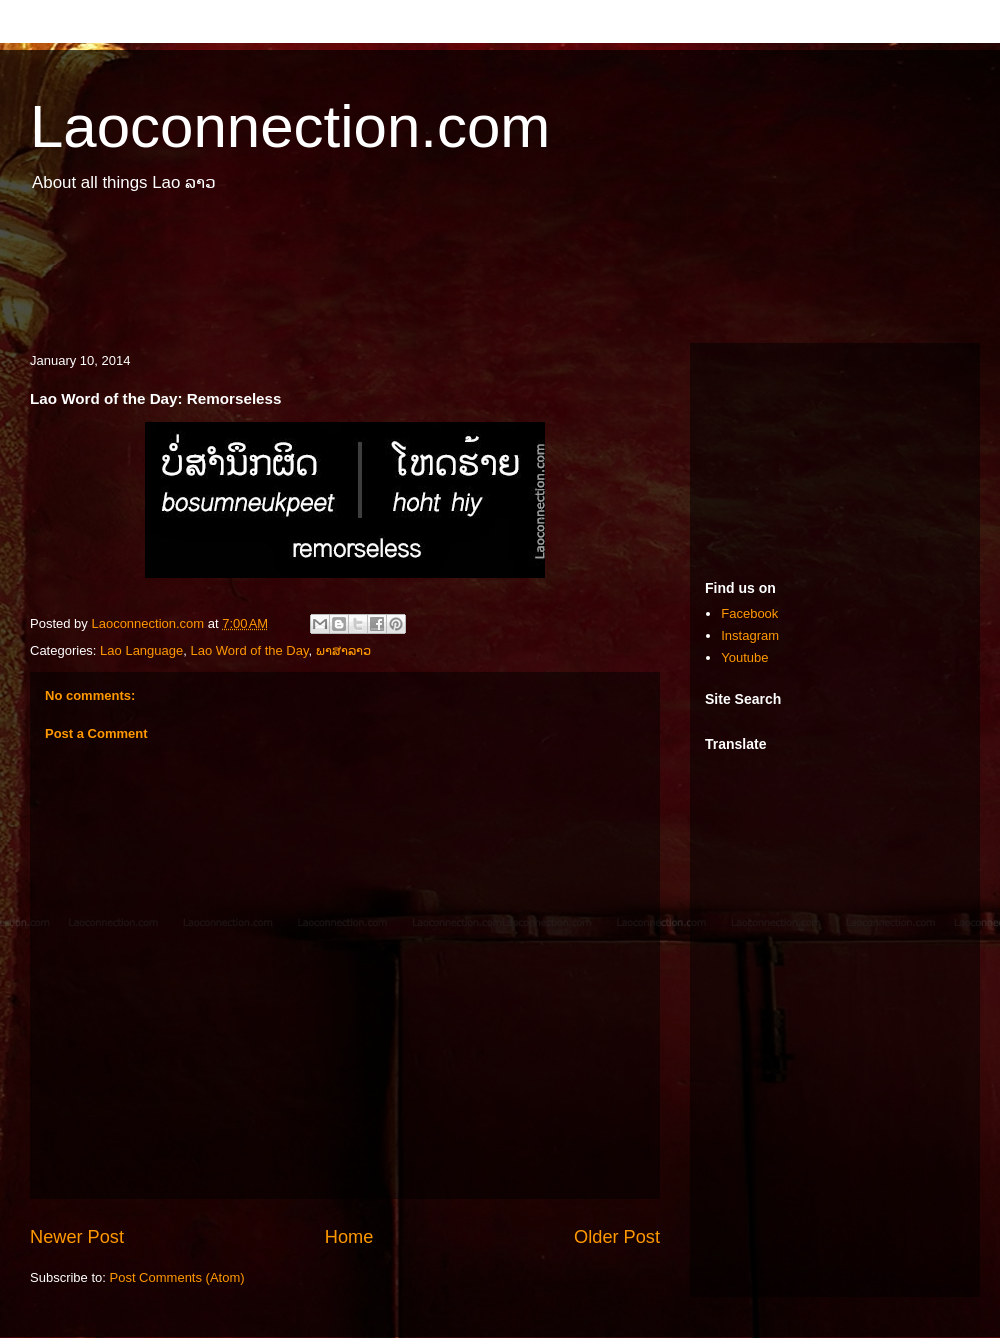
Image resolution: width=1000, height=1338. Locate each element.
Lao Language (141, 650)
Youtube (744, 657)
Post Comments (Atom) (177, 1277)
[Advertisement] (500, 278)
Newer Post (77, 1237)
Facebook (749, 613)
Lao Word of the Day (249, 650)
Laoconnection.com (290, 126)
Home (349, 1237)
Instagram (750, 635)
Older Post (617, 1237)
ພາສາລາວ (343, 650)
